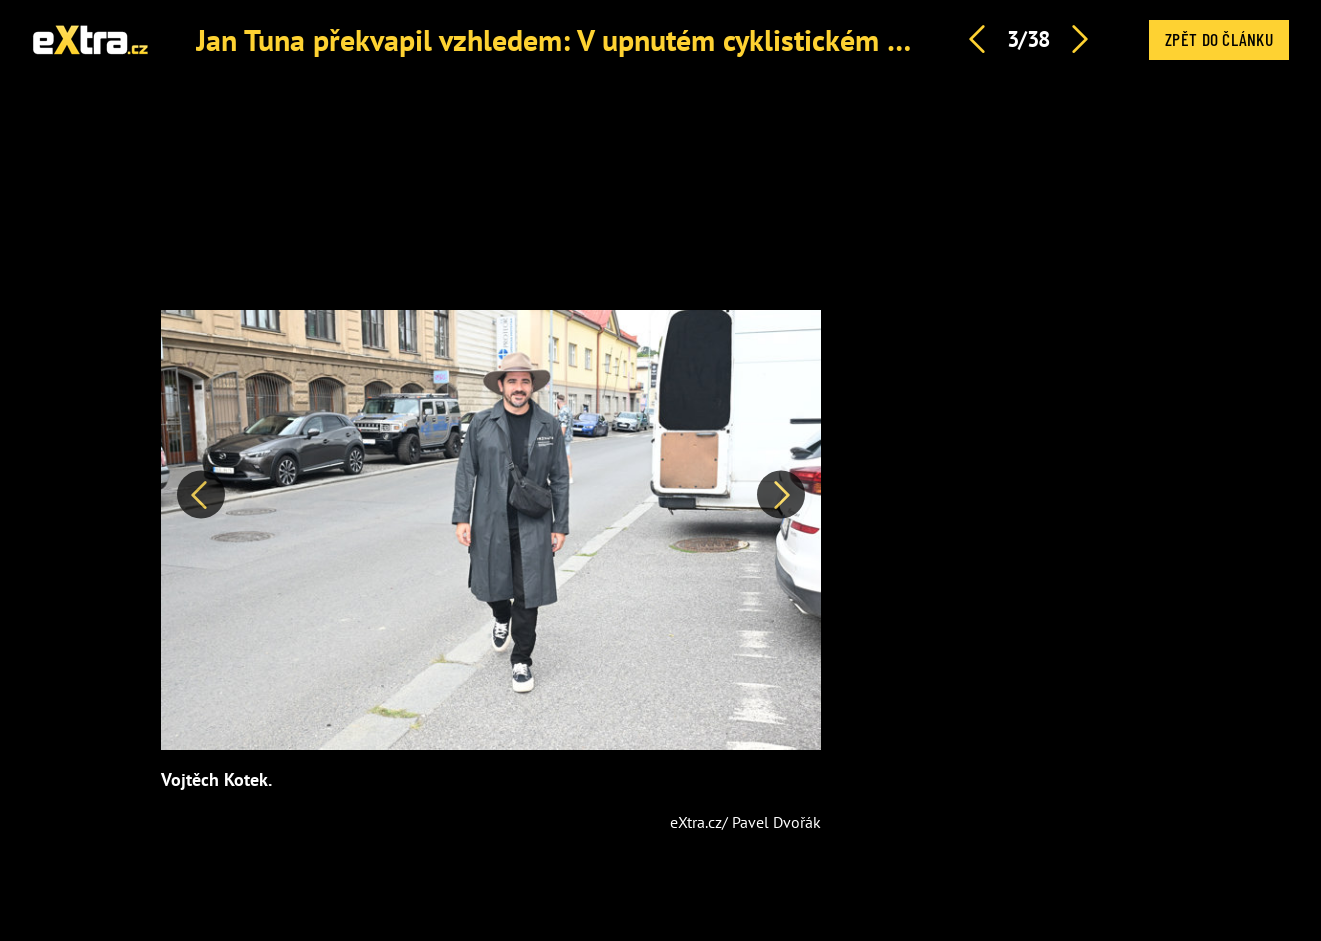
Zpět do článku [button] (1219, 39)
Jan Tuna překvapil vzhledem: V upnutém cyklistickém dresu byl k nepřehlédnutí (705, 39)
